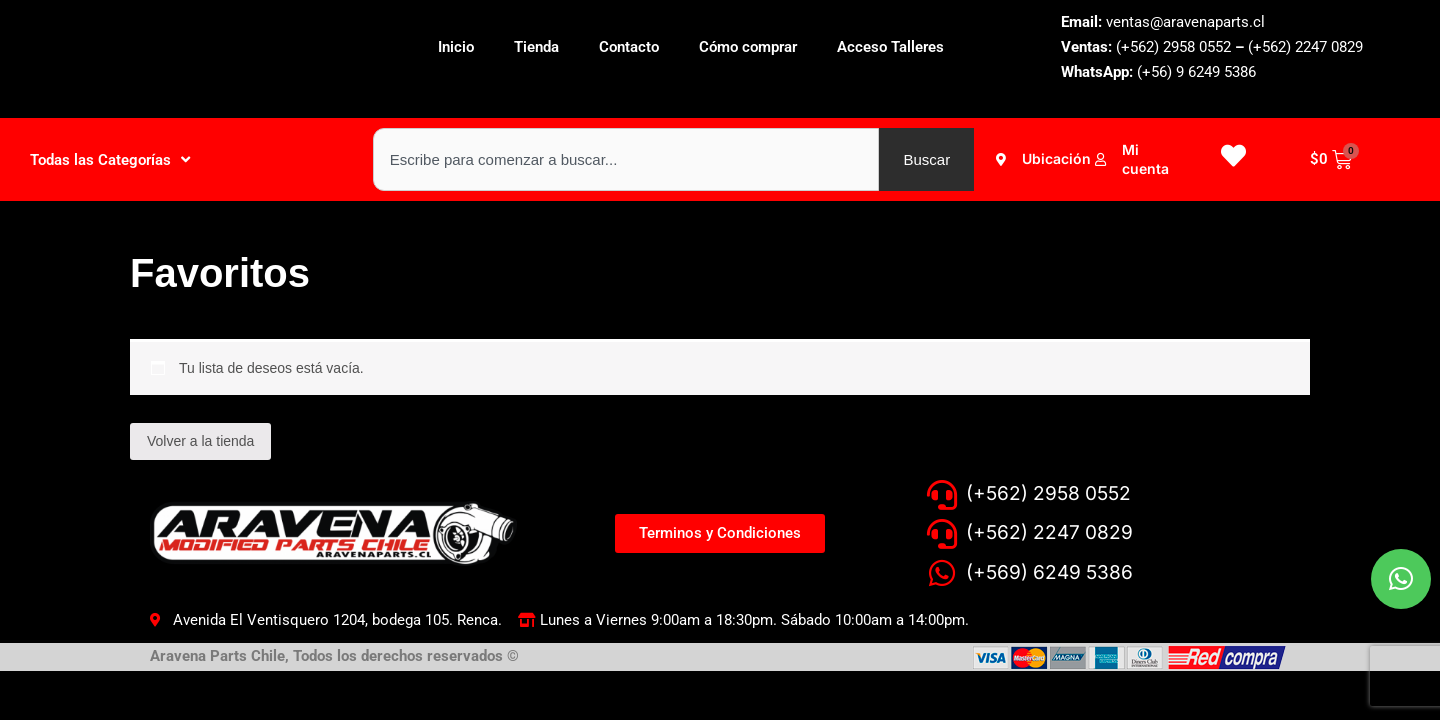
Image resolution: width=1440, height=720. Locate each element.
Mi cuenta (1145, 158)
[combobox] (626, 159)
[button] (1404, 550)
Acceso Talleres (890, 47)
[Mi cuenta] (1100, 159)
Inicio (456, 47)
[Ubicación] (1000, 159)
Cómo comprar (748, 47)
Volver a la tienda (200, 441)
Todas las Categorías (110, 159)
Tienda (536, 47)
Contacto (629, 47)
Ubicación (1056, 158)
